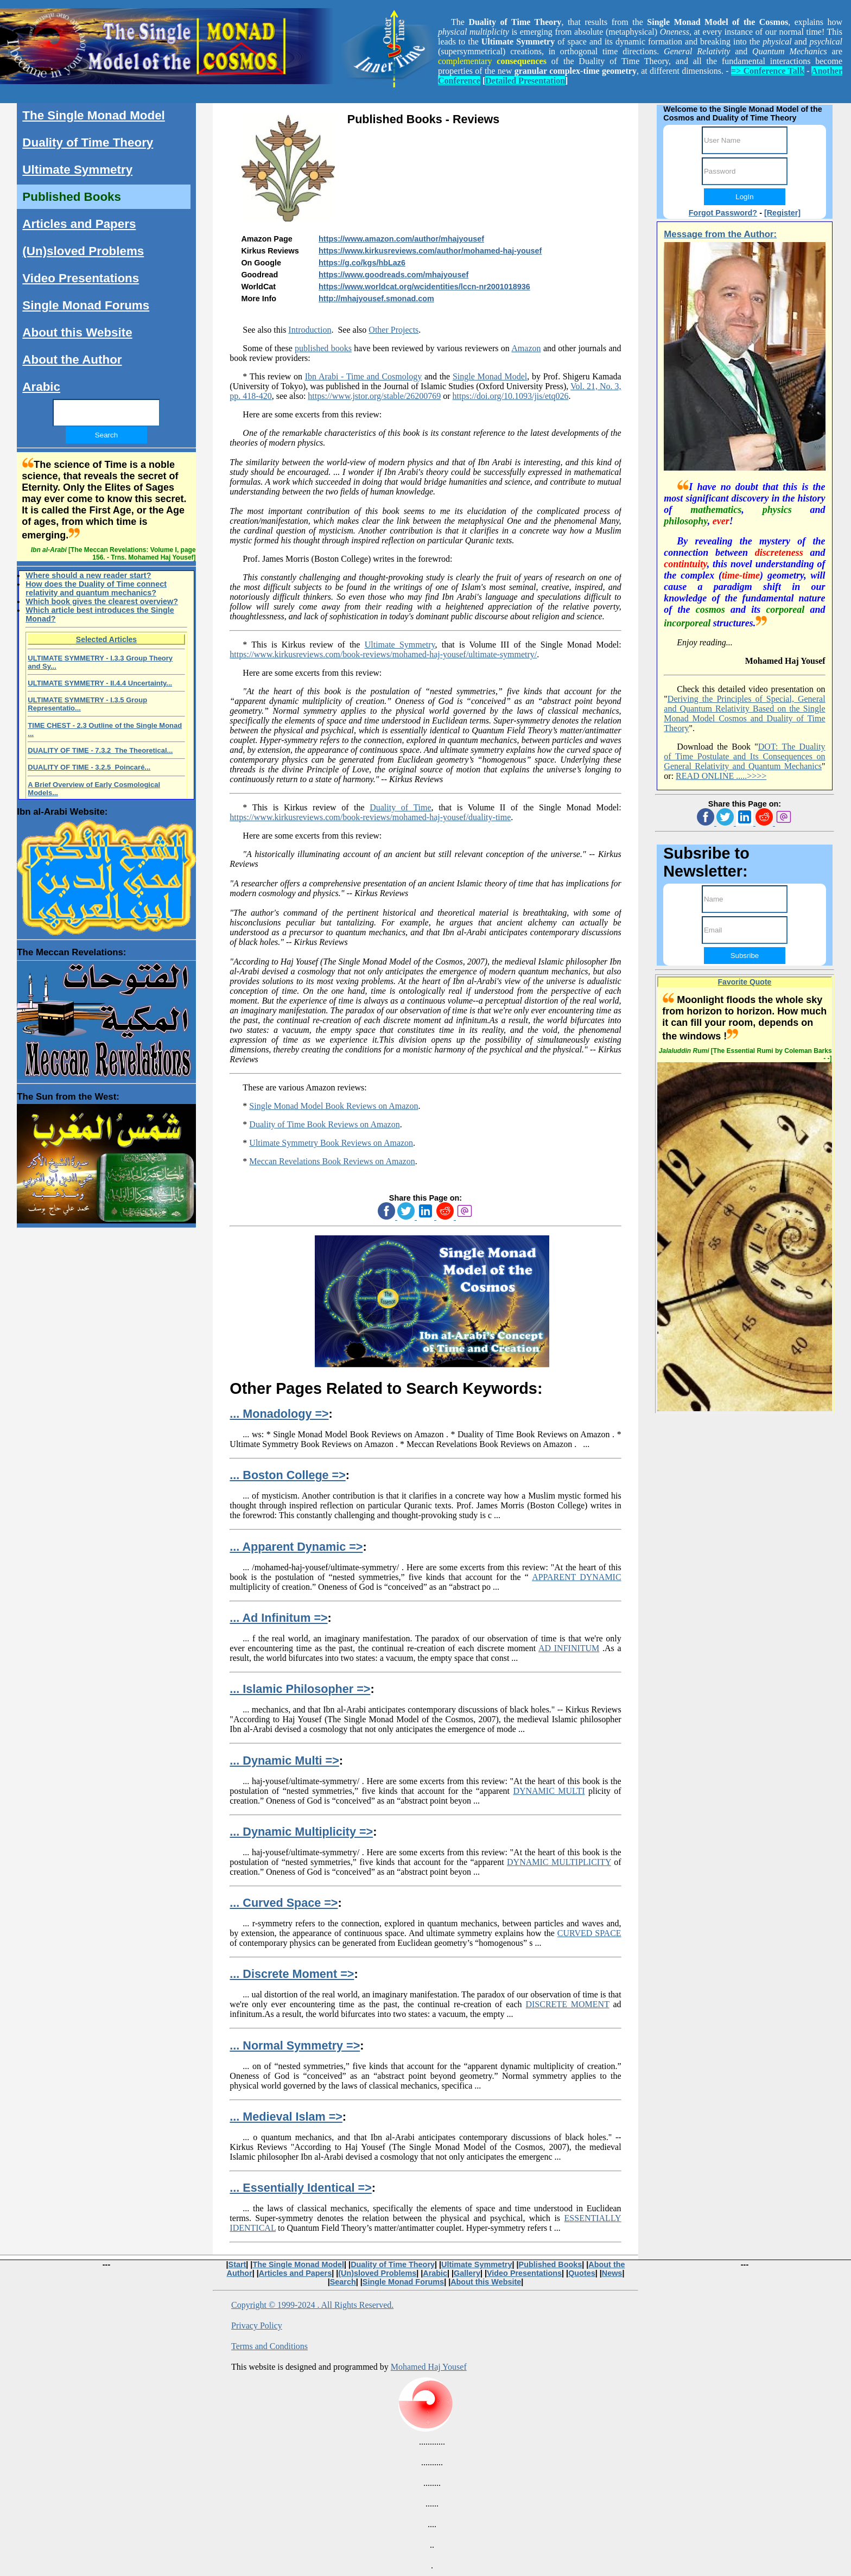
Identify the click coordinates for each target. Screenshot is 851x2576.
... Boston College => (287, 1475)
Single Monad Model (490, 376)
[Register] (782, 212)
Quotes (581, 2273)
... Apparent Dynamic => (296, 1546)
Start (237, 2264)
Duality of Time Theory (87, 142)
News (612, 2273)
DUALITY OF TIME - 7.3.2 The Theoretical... (100, 750)
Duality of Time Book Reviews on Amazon (324, 1124)
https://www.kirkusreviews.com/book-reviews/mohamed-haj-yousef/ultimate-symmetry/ (383, 654)
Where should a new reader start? (88, 575)
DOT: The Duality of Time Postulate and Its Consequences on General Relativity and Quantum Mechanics (744, 756)
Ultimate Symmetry (400, 644)
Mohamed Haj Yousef (429, 2366)
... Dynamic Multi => (284, 1760)
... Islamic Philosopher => (300, 1689)
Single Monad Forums (85, 305)
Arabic (41, 387)
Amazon (526, 348)
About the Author (72, 359)
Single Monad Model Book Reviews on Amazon (333, 1106)
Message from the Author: (720, 234)
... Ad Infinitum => (278, 1618)
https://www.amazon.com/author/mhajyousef (401, 238)
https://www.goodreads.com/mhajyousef (393, 274)
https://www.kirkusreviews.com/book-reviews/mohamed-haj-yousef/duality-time (370, 817)
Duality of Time (400, 807)
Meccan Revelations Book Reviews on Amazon (332, 1161)
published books (323, 348)
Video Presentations (80, 278)
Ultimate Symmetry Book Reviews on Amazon (331, 1142)
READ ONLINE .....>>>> (721, 776)
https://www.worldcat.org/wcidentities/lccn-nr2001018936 (424, 286)
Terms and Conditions (269, 2346)
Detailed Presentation (525, 80)
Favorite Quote (745, 982)
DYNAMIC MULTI (549, 1790)
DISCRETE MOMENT (567, 2004)
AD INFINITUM (568, 1648)
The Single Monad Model (93, 115)
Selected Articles (106, 639)
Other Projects (393, 329)
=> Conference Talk (767, 70)
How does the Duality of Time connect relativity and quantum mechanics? (96, 588)
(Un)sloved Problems (83, 251)
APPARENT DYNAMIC (576, 1577)
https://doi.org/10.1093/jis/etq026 (511, 396)
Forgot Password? (723, 212)
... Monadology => (279, 1413)
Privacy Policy (256, 2325)
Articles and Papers (79, 224)
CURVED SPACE (589, 1933)
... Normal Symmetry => (295, 2045)
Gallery (467, 2273)
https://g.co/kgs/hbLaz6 (362, 262)
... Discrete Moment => (292, 1974)
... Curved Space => (284, 1902)
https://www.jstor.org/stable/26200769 (374, 396)
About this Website (77, 332)
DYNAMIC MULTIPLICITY (559, 1862)
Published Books (71, 197)
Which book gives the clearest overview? (102, 601)
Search (343, 2281)
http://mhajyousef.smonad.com (376, 298)
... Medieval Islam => (286, 2116)
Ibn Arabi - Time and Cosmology (363, 376)
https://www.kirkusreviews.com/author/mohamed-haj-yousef (430, 250)
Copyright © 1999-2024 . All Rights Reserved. (312, 2304)
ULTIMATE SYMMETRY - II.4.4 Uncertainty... (100, 683)
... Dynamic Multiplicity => (301, 1831)
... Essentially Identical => (300, 2187)
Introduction (309, 329)
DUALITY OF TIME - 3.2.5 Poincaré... (89, 767)
